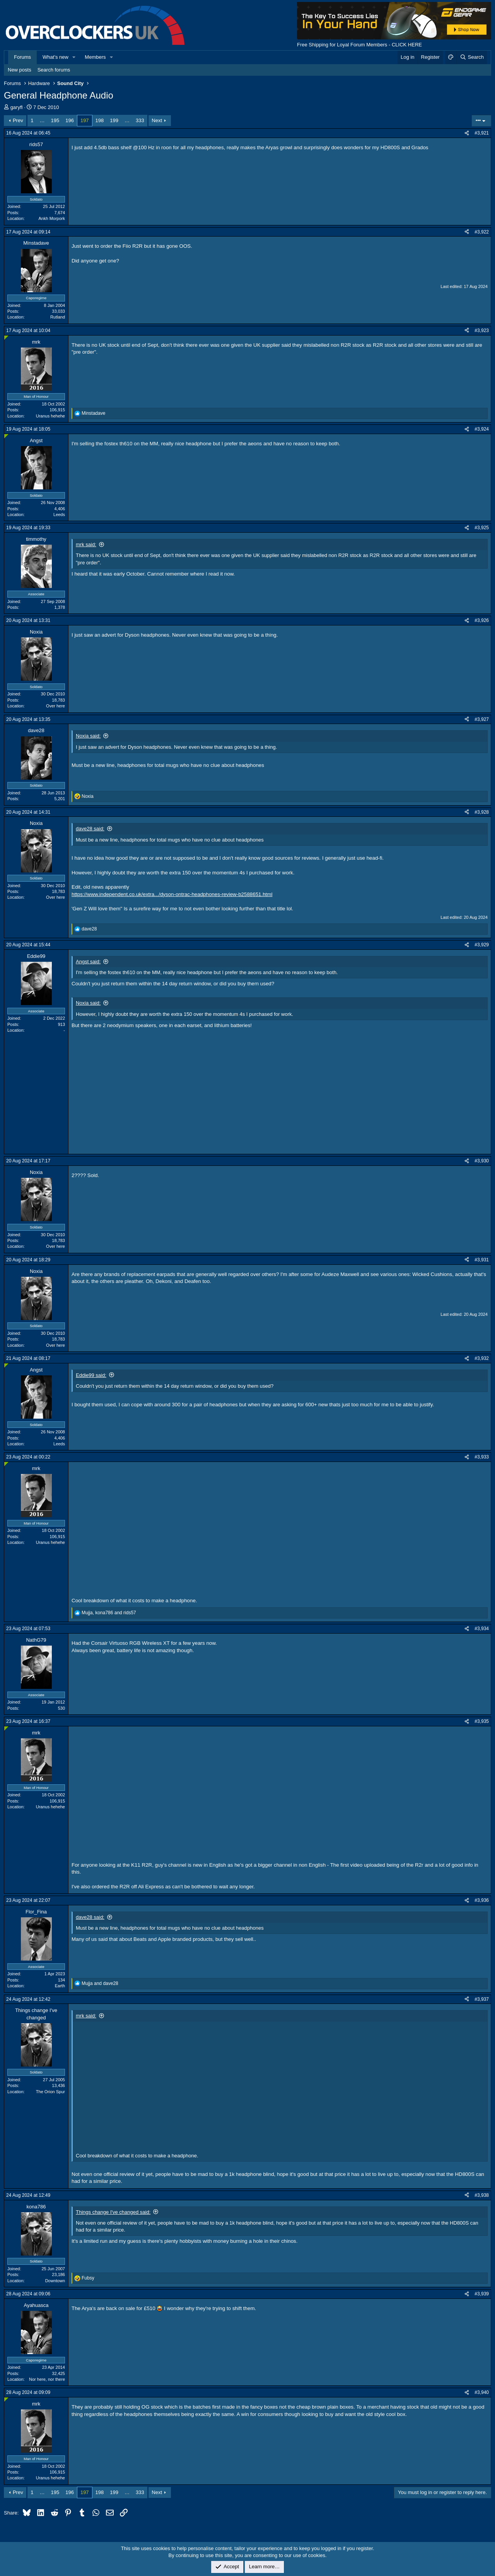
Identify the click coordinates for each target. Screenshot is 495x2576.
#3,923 (482, 330)
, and (109, 1612)
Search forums (54, 70)
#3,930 (482, 1161)
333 (140, 120)
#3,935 (482, 1721)
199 (114, 120)
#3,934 (482, 1628)
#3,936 (482, 1900)
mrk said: (86, 544)
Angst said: (88, 961)
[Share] (467, 133)
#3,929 (482, 944)
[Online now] (6, 338)
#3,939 (482, 2294)
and (100, 1983)
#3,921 (482, 133)
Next (157, 120)
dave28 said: (90, 828)
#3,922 (482, 232)
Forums (22, 57)
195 (55, 120)
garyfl (16, 107)
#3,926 (482, 620)
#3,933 (482, 1457)
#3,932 (482, 1358)
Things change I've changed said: (113, 2212)
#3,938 (482, 2195)
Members (95, 57)
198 (100, 120)
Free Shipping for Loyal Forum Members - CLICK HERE (359, 45)
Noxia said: (88, 736)
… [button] (42, 120)
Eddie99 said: (91, 1375)
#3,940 (482, 2392)
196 (69, 120)
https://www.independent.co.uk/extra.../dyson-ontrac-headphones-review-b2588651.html (172, 894)
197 (84, 120)
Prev (18, 120)
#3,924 (482, 429)
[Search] (471, 57)
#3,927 (482, 719)
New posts (19, 70)
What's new (55, 57)
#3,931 (482, 1259)
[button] (74, 57)
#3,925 (482, 527)
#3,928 (482, 812)
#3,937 (482, 1999)
